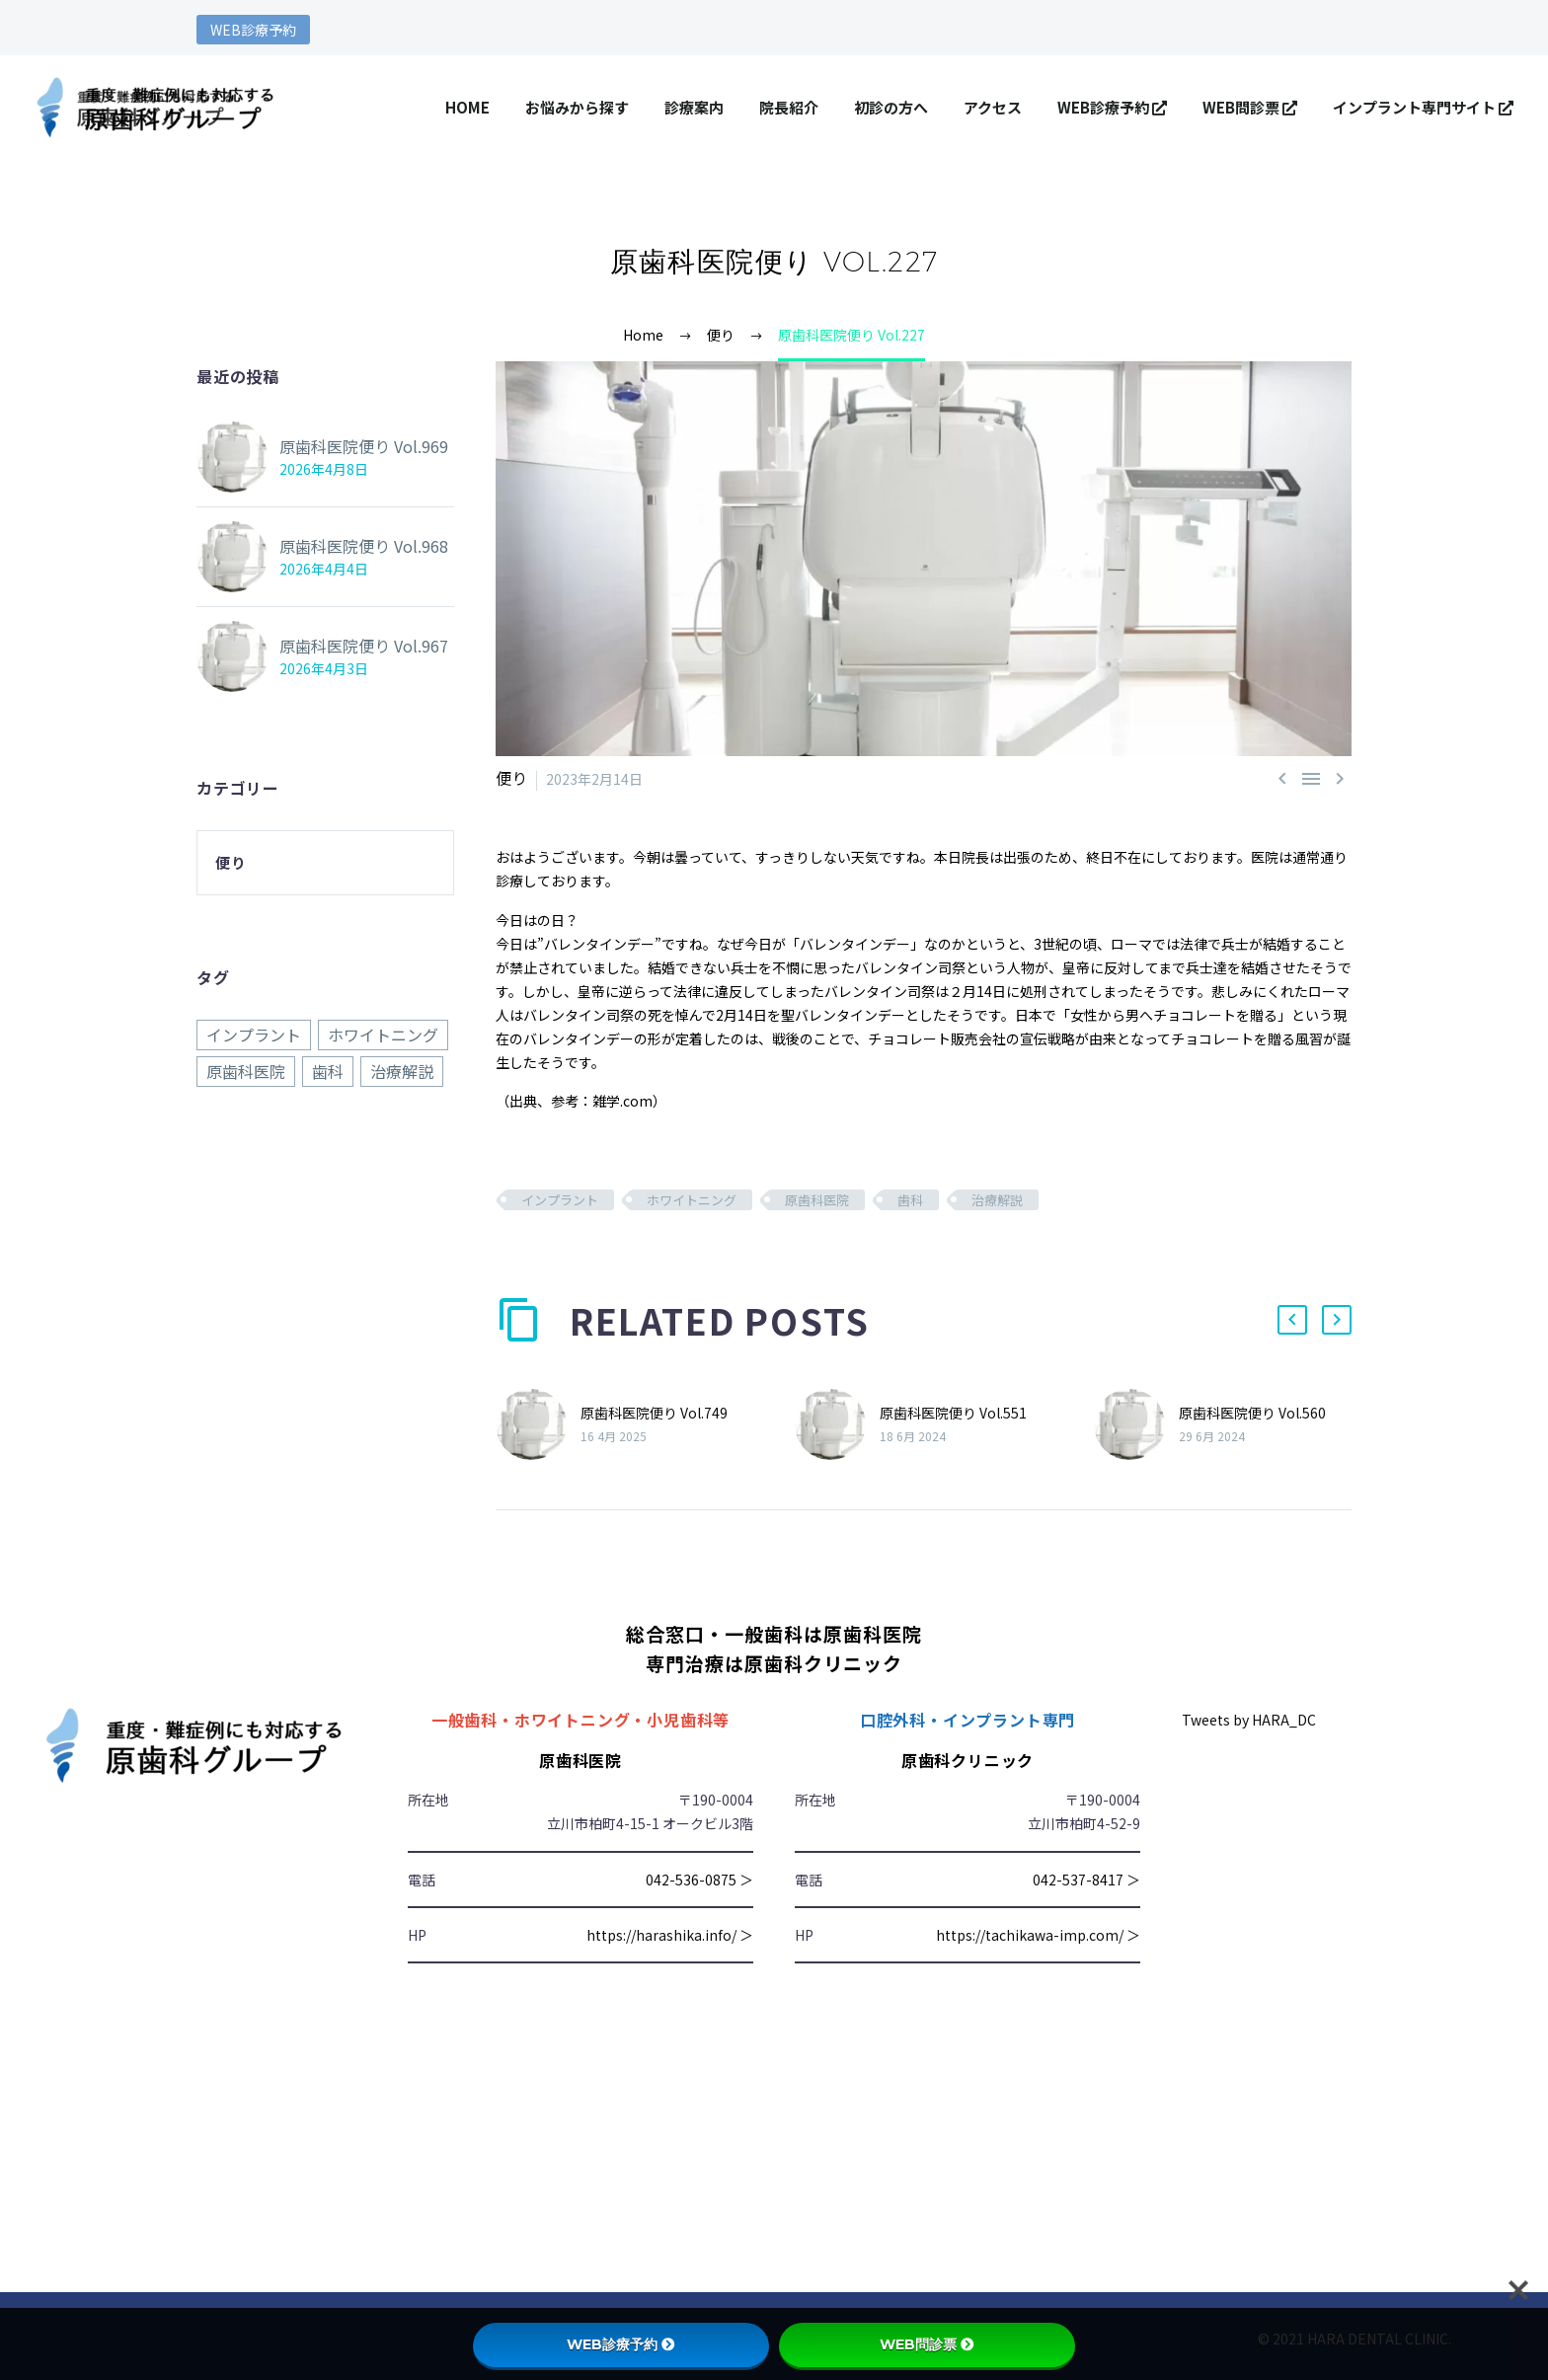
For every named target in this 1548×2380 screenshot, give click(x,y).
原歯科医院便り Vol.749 (654, 1411)
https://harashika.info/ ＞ (669, 1934)
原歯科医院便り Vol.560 (1252, 1411)
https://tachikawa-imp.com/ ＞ (1038, 1934)
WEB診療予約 (253, 29)
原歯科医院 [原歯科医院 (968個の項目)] (245, 1070)
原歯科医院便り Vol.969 (352, 446)
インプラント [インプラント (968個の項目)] (253, 1034)
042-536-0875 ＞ (699, 1878)
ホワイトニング (691, 1199)
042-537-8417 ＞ (1086, 1878)
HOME (467, 107)
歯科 (910, 1199)
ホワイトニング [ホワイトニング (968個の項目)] (383, 1034)
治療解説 (997, 1199)
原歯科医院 (817, 1199)
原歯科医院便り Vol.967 (352, 645)
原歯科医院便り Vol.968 (352, 546)
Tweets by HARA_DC (1249, 1718)
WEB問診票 (1249, 107)
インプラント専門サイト (1423, 107)
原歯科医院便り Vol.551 (953, 1411)
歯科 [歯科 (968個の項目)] (328, 1070)
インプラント (559, 1199)
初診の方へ (891, 107)
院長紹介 (788, 107)
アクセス (993, 107)
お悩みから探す (577, 107)
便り (509, 778)
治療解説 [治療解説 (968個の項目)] (401, 1070)
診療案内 (694, 107)
